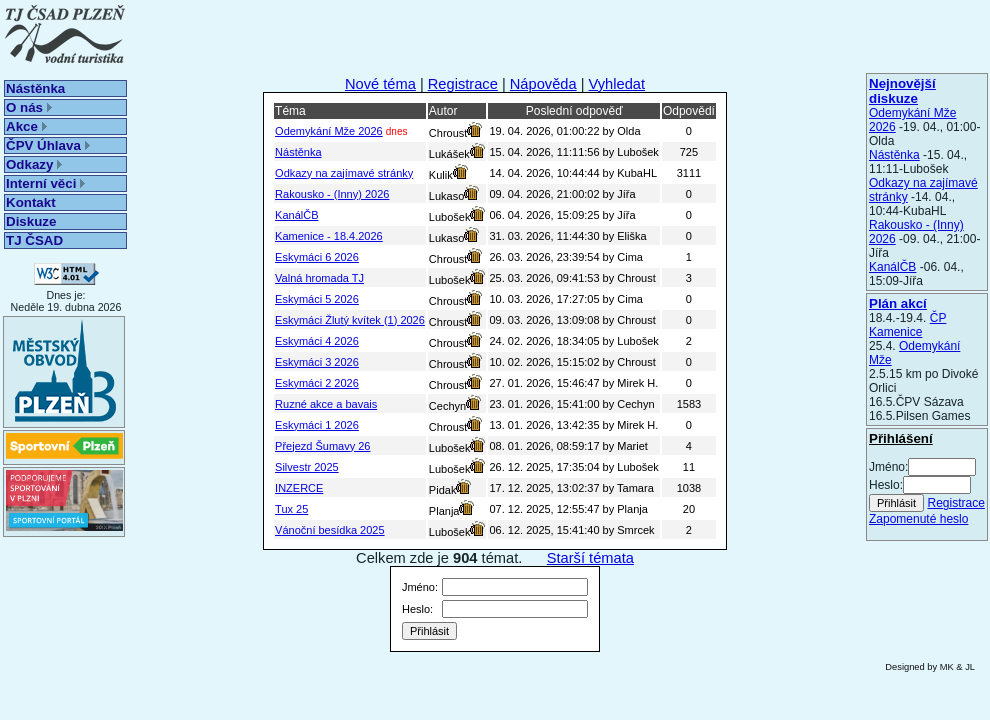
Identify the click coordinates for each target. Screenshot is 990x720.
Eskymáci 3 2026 (317, 362)
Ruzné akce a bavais (326, 404)
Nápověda (543, 84)
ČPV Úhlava (48, 145)
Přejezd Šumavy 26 (322, 446)
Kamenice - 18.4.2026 (329, 236)
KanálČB (892, 267)
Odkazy (34, 164)
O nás (29, 107)
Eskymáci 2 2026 (317, 383)
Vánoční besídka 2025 (329, 530)
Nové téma (380, 84)
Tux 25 (291, 509)
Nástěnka (35, 88)
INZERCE (299, 488)
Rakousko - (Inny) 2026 (332, 194)
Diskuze (31, 221)
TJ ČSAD (34, 240)
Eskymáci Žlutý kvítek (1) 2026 (350, 320)
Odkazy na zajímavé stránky (344, 173)
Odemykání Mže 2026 (329, 131)
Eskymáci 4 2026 (317, 341)
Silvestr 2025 (307, 467)
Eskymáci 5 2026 (317, 299)
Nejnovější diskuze (902, 91)
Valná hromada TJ (319, 278)
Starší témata (590, 558)
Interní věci (45, 183)
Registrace (955, 503)
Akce (26, 126)
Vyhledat (617, 84)
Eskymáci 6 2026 (317, 257)
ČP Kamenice (907, 325)
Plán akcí (898, 303)
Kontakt (31, 202)
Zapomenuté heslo (918, 519)
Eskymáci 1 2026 (317, 425)
